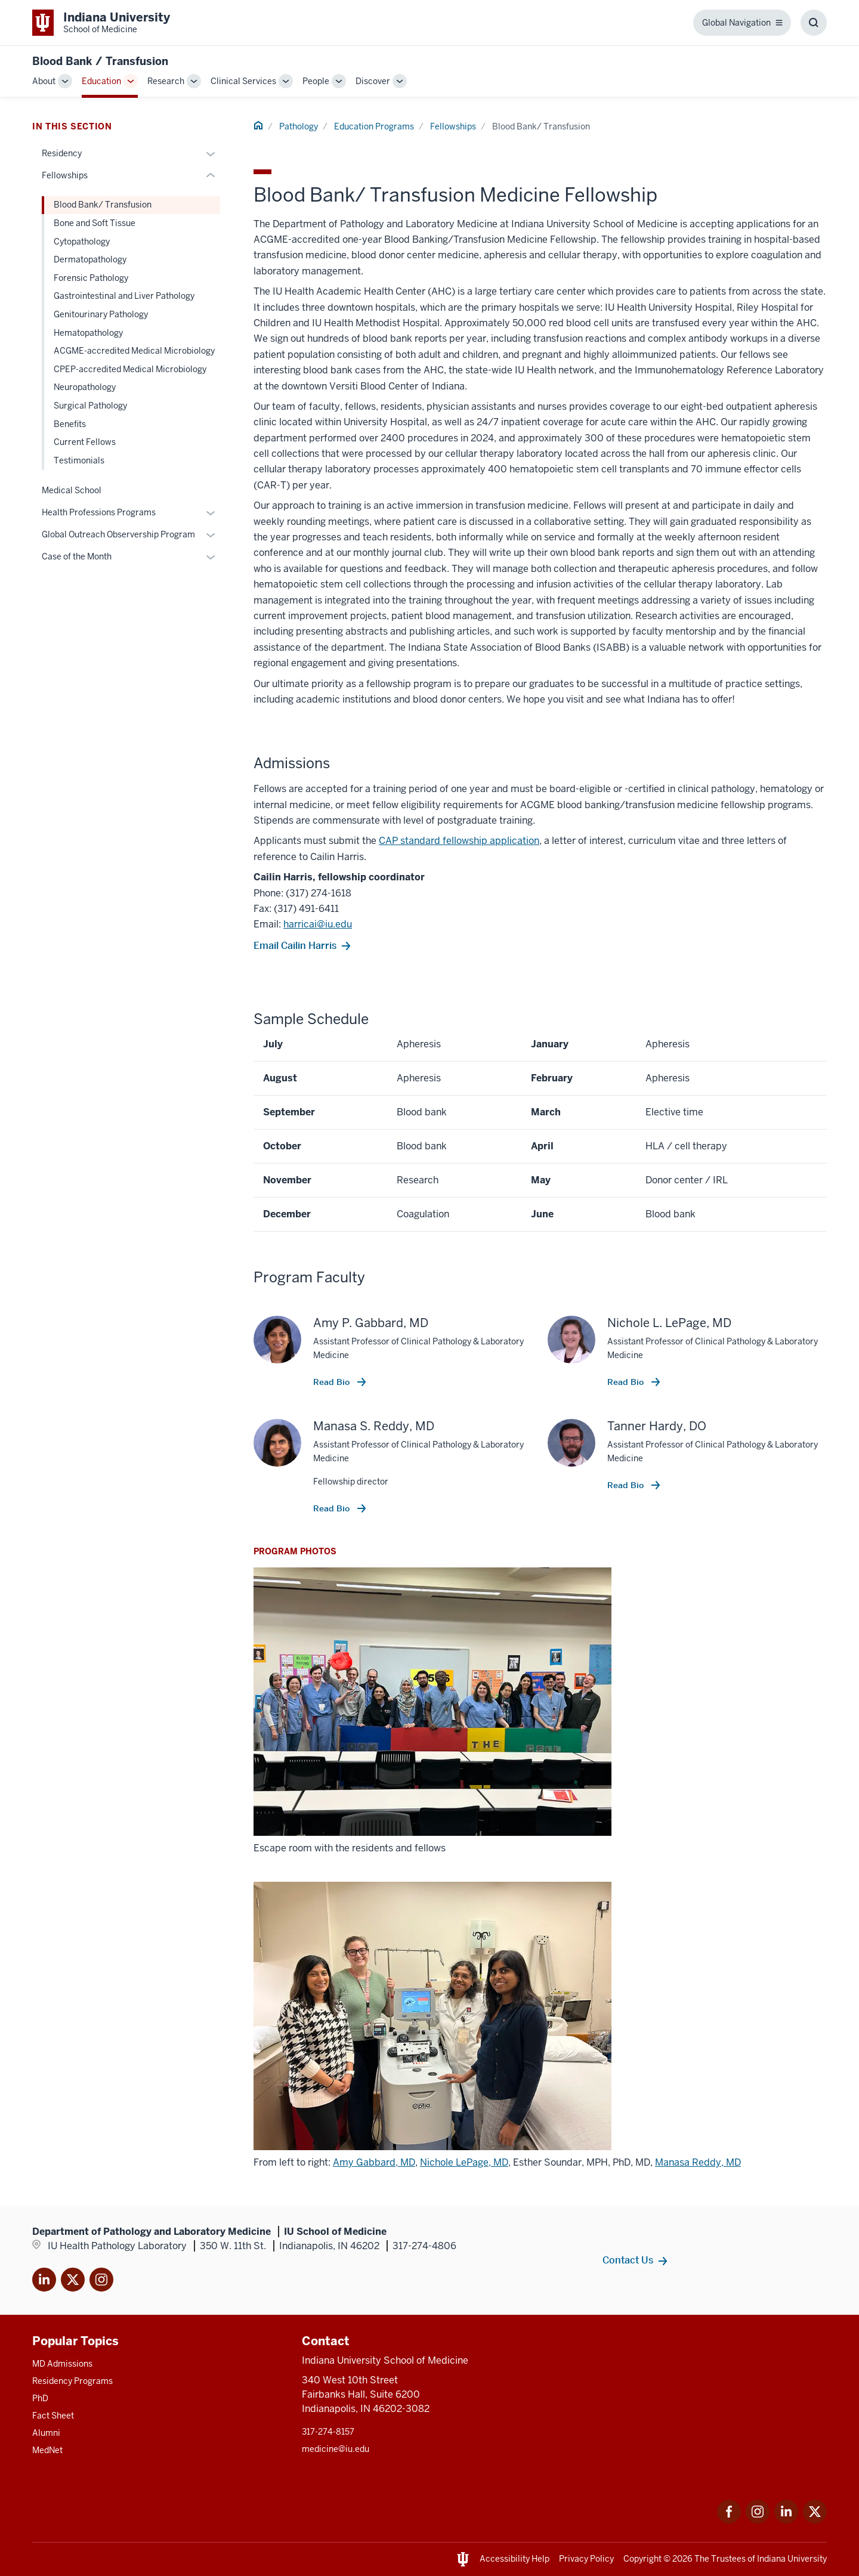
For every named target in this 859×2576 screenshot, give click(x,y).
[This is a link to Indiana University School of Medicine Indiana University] (101, 23)
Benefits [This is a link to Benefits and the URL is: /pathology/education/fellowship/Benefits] (70, 424)
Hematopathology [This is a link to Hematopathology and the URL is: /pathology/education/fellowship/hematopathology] (88, 332)
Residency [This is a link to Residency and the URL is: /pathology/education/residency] (62, 153)
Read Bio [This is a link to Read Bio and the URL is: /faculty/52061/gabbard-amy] (332, 1382)
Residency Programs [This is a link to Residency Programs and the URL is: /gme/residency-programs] (72, 2381)
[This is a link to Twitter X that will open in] (73, 2282)
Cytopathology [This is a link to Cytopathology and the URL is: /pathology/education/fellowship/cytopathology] (82, 241)
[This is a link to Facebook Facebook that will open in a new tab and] (729, 2520)
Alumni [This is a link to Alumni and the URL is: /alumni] (46, 2432)
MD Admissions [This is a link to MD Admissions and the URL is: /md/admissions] (62, 2363)
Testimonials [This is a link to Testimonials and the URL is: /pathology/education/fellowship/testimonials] (79, 460)
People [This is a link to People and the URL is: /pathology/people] (315, 81)
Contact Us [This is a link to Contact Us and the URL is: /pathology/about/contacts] (627, 2260)
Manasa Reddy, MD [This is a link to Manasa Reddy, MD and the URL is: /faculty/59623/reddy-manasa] (698, 2162)
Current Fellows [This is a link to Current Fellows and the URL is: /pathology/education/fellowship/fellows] (85, 442)
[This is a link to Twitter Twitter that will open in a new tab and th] (815, 2520)
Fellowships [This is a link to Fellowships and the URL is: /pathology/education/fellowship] (453, 126)
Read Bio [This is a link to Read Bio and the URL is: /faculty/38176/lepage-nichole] (626, 1382)
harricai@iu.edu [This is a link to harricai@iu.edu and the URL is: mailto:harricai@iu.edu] (317, 924)
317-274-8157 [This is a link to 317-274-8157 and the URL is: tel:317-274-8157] (328, 2431)
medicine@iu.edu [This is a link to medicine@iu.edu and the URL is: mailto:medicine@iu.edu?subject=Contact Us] (335, 2449)
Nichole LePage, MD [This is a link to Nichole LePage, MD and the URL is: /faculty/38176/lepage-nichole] (464, 2162)
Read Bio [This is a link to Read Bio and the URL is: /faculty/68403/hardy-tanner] (626, 1485)
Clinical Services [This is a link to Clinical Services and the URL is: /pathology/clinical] (243, 81)
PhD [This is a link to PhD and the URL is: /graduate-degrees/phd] (40, 2398)
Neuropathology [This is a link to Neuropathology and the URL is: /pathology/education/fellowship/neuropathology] (85, 387)
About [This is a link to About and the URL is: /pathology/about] (43, 81)
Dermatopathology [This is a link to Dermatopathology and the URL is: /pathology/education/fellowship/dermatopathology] (90, 259)
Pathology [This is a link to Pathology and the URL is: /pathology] (298, 126)
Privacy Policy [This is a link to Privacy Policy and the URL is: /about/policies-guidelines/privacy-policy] (586, 2558)
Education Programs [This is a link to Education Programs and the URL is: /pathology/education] (374, 126)
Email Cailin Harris (295, 945)
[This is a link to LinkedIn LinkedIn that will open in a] (786, 2520)
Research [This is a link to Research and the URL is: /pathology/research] (165, 81)
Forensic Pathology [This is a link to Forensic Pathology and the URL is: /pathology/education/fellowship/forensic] (91, 278)
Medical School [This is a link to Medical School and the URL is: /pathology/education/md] (71, 490)
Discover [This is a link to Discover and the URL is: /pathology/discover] (373, 81)
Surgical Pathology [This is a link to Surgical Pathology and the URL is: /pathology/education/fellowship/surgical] (90, 405)
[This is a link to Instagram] (101, 2282)
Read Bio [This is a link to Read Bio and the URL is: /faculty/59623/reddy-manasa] (332, 1508)
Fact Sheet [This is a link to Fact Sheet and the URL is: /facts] (53, 2415)
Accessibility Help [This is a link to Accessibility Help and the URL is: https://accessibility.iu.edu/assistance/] (514, 2558)
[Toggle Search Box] (814, 23)
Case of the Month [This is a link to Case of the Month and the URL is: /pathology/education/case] (77, 556)
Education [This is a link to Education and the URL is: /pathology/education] (101, 81)
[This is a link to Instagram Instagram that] (758, 2520)
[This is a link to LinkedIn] (44, 2282)
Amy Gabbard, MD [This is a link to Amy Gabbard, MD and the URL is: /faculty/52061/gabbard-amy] (374, 2162)
